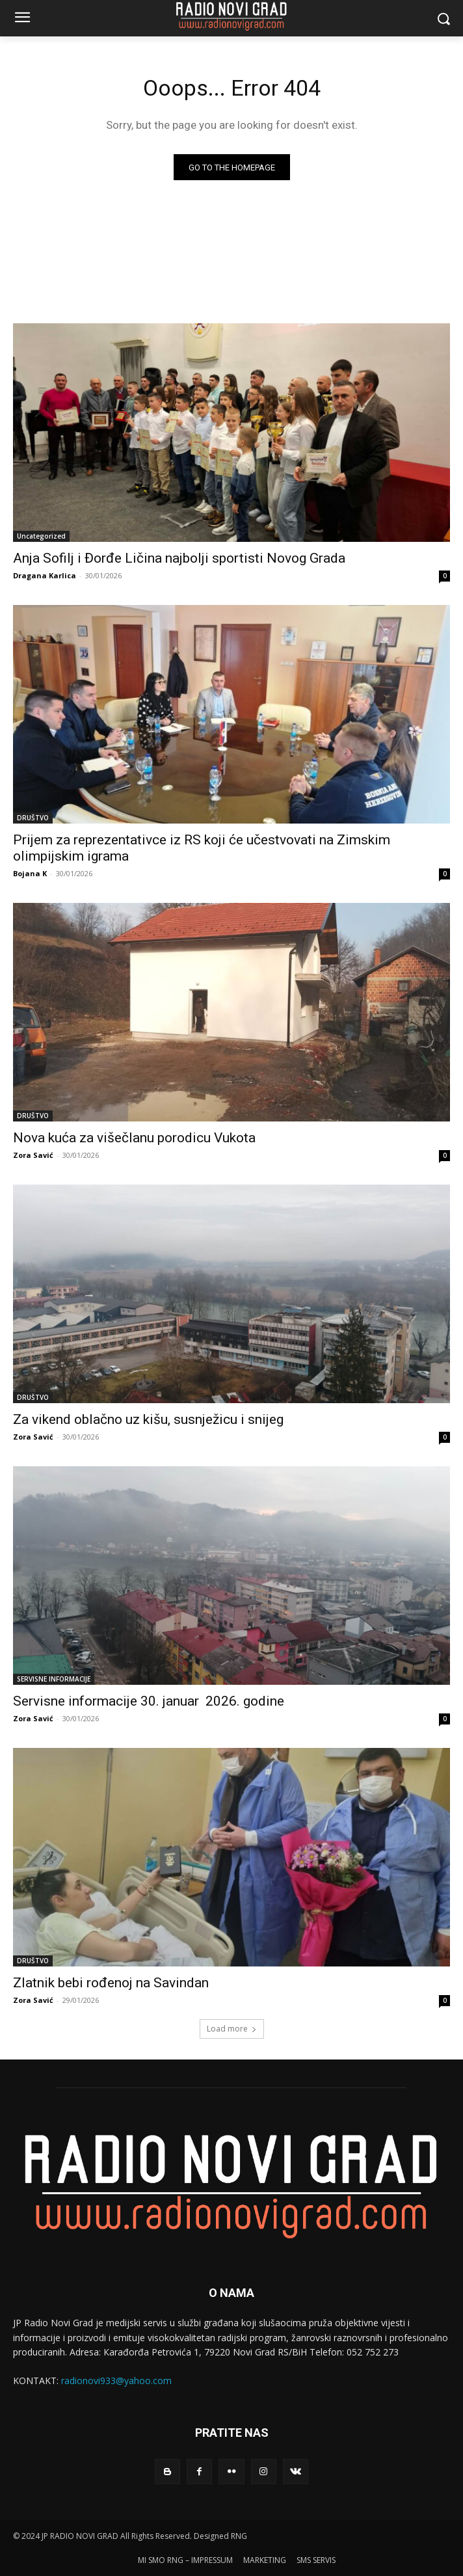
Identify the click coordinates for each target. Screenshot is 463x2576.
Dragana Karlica (44, 575)
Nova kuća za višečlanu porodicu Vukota (134, 1138)
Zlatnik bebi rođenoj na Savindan (111, 1983)
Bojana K (30, 873)
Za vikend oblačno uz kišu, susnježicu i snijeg (148, 1419)
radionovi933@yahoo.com (116, 2380)
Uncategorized (41, 536)
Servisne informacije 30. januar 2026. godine (148, 1701)
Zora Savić (33, 1155)
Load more (232, 2028)
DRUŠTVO (33, 817)
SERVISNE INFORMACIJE (53, 1679)
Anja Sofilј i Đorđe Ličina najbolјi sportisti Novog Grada (179, 558)
